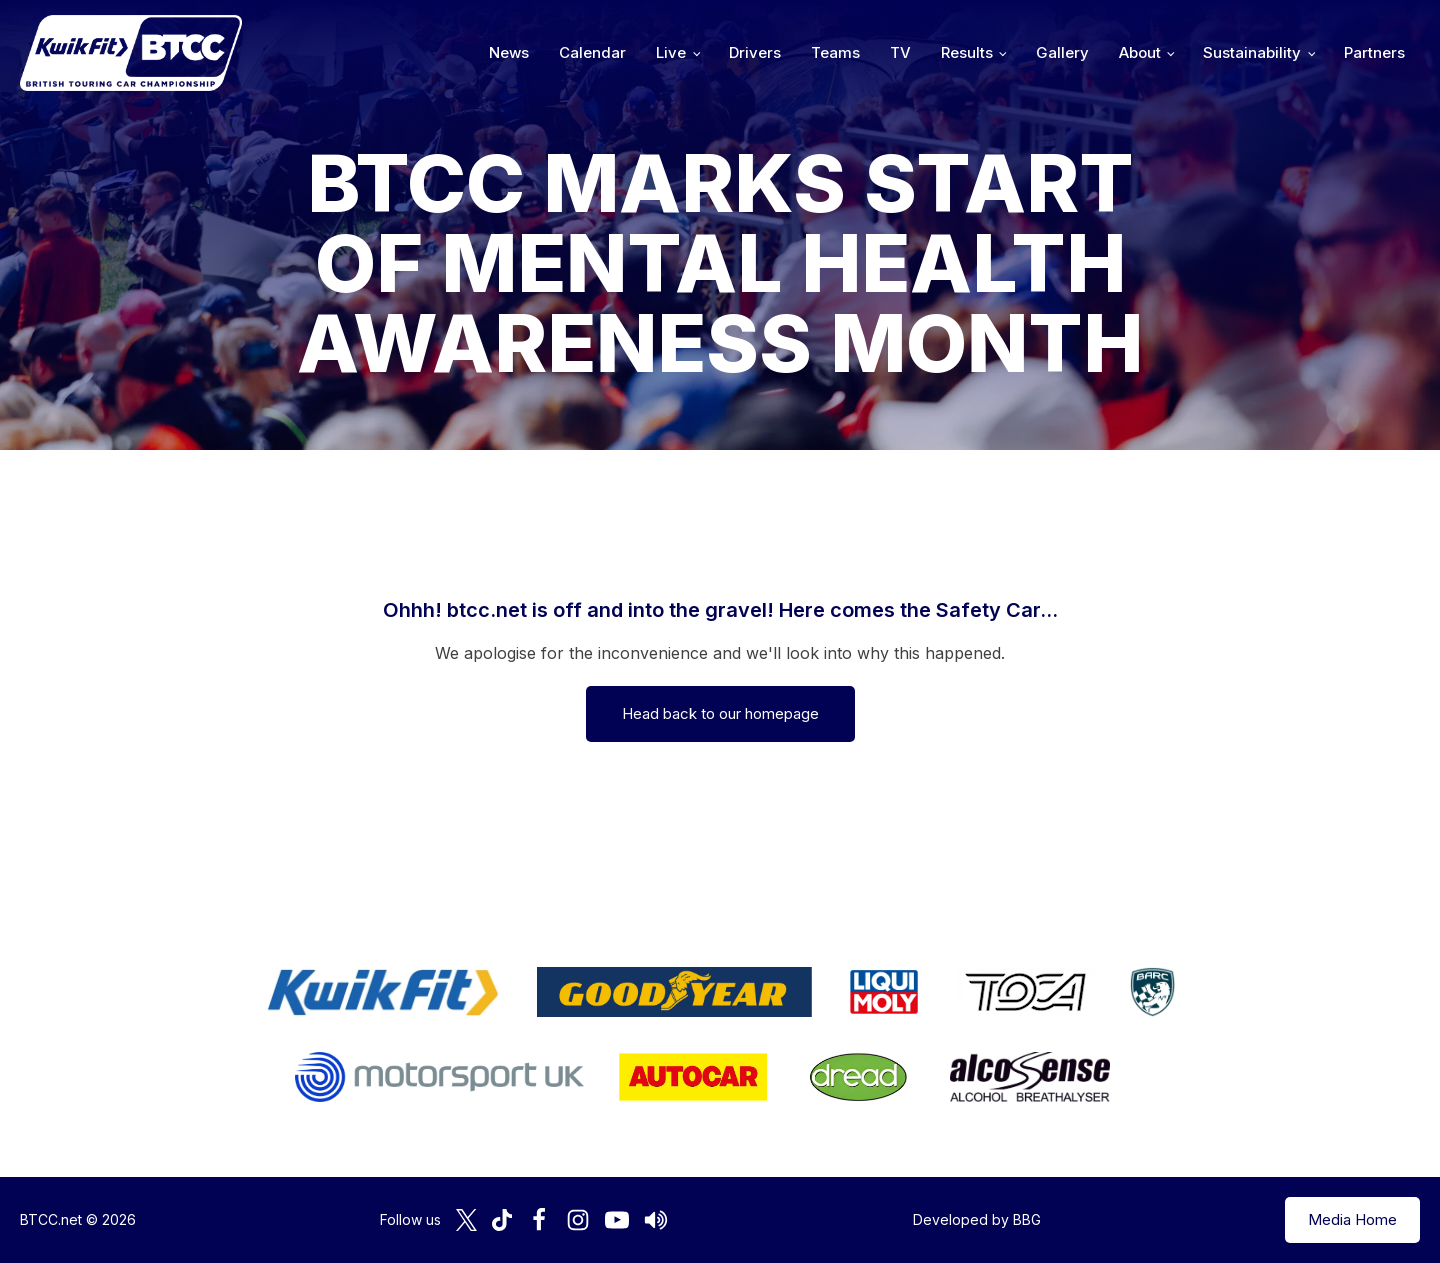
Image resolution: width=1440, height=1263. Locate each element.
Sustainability (1252, 52)
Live (671, 52)
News (509, 52)
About (1140, 52)
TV (900, 52)
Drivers (755, 52)
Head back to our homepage (720, 713)
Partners (1374, 52)
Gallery (1062, 52)
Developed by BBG (977, 1219)
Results (967, 52)
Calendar (592, 52)
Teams (835, 52)
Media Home (1352, 1219)
